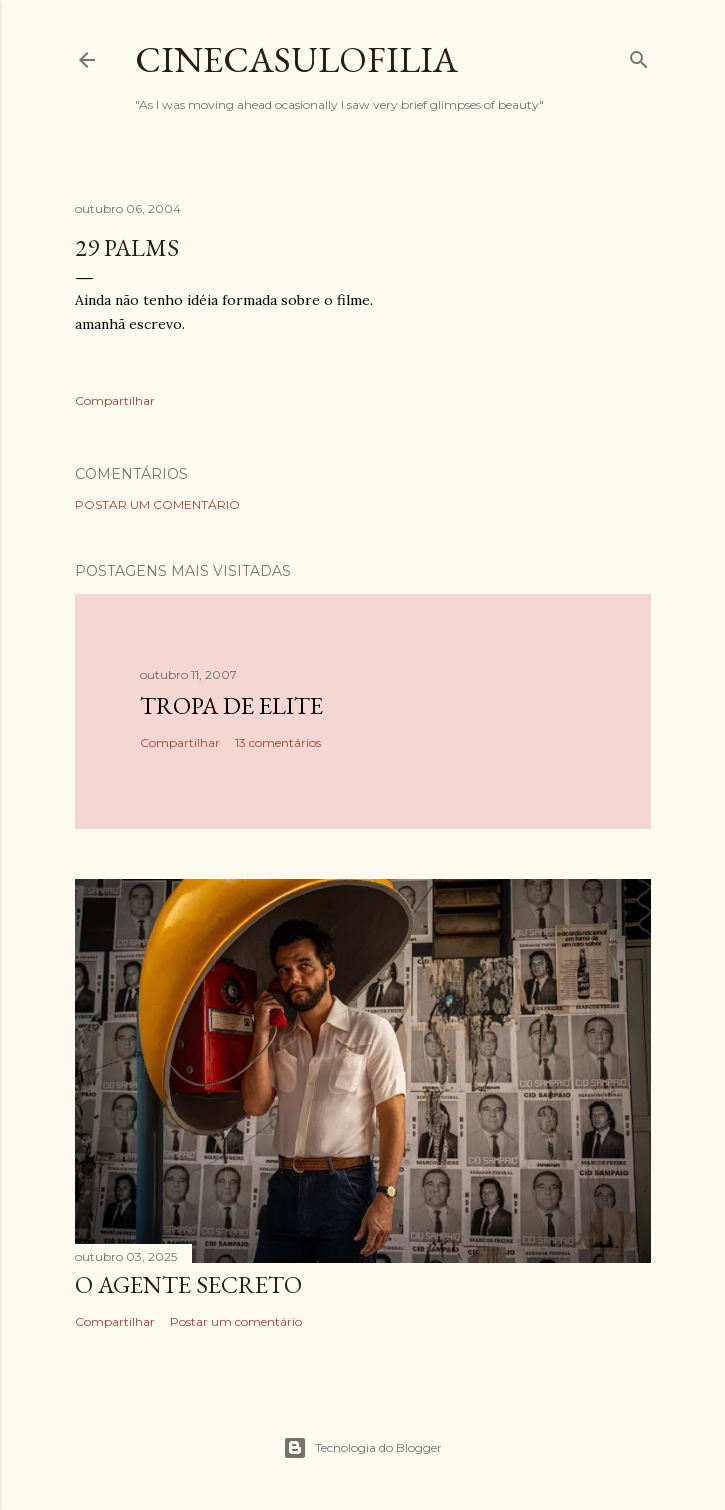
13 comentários (278, 742)
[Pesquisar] (639, 55)
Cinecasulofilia (296, 59)
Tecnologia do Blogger (362, 1448)
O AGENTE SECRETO (188, 1284)
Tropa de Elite (231, 705)
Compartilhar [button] (115, 400)
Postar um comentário (157, 504)
